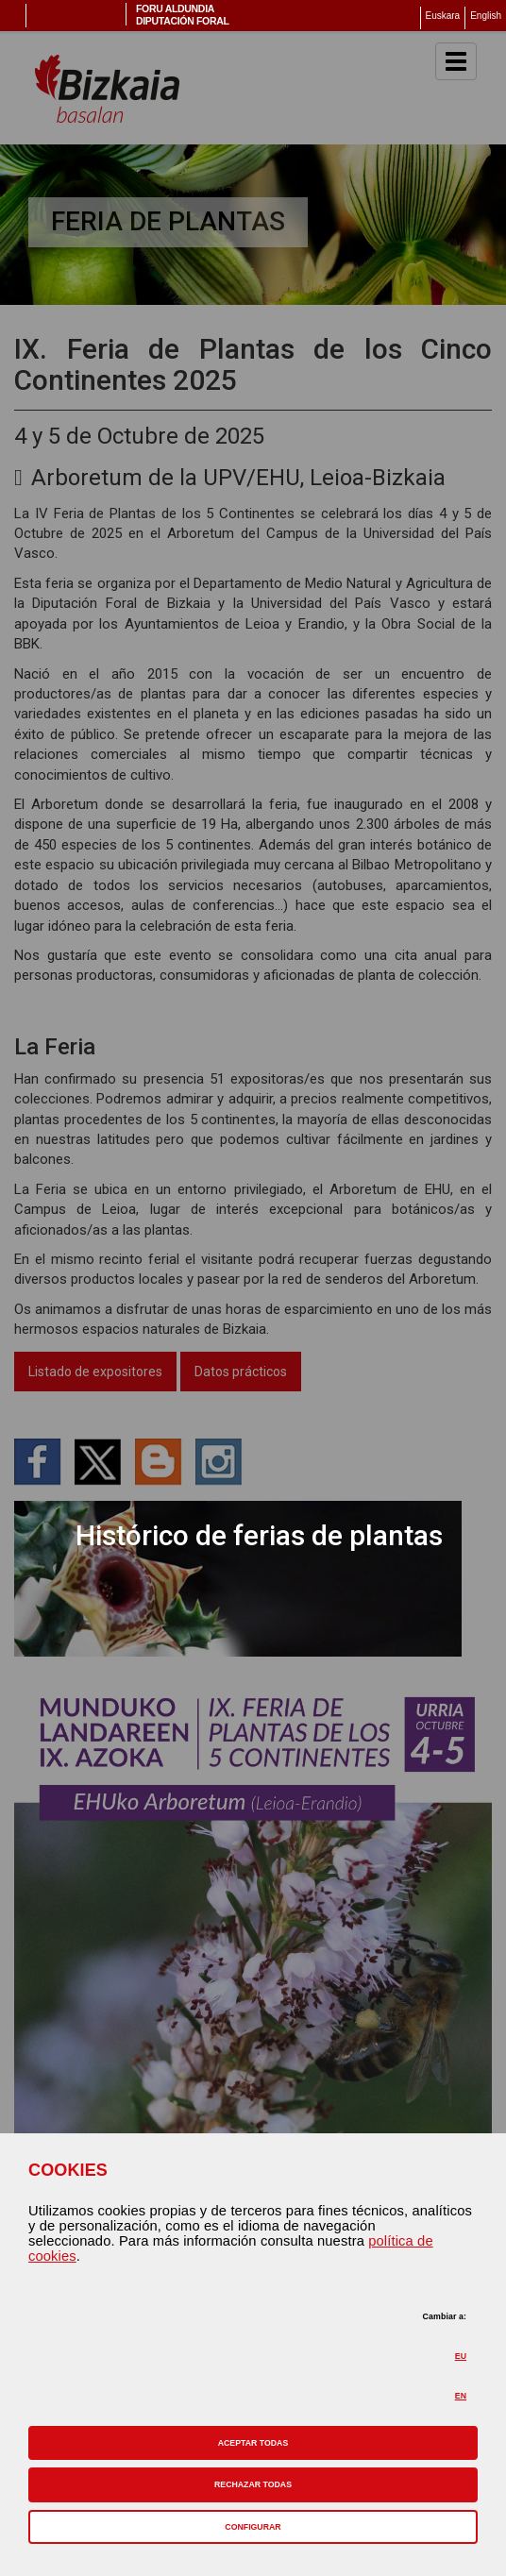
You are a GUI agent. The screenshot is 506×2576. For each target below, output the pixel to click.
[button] (253, 2443)
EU (460, 2356)
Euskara (443, 15)
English (485, 15)
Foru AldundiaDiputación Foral (182, 14)
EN (460, 2395)
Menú (13, 15)
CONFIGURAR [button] (252, 2527)
